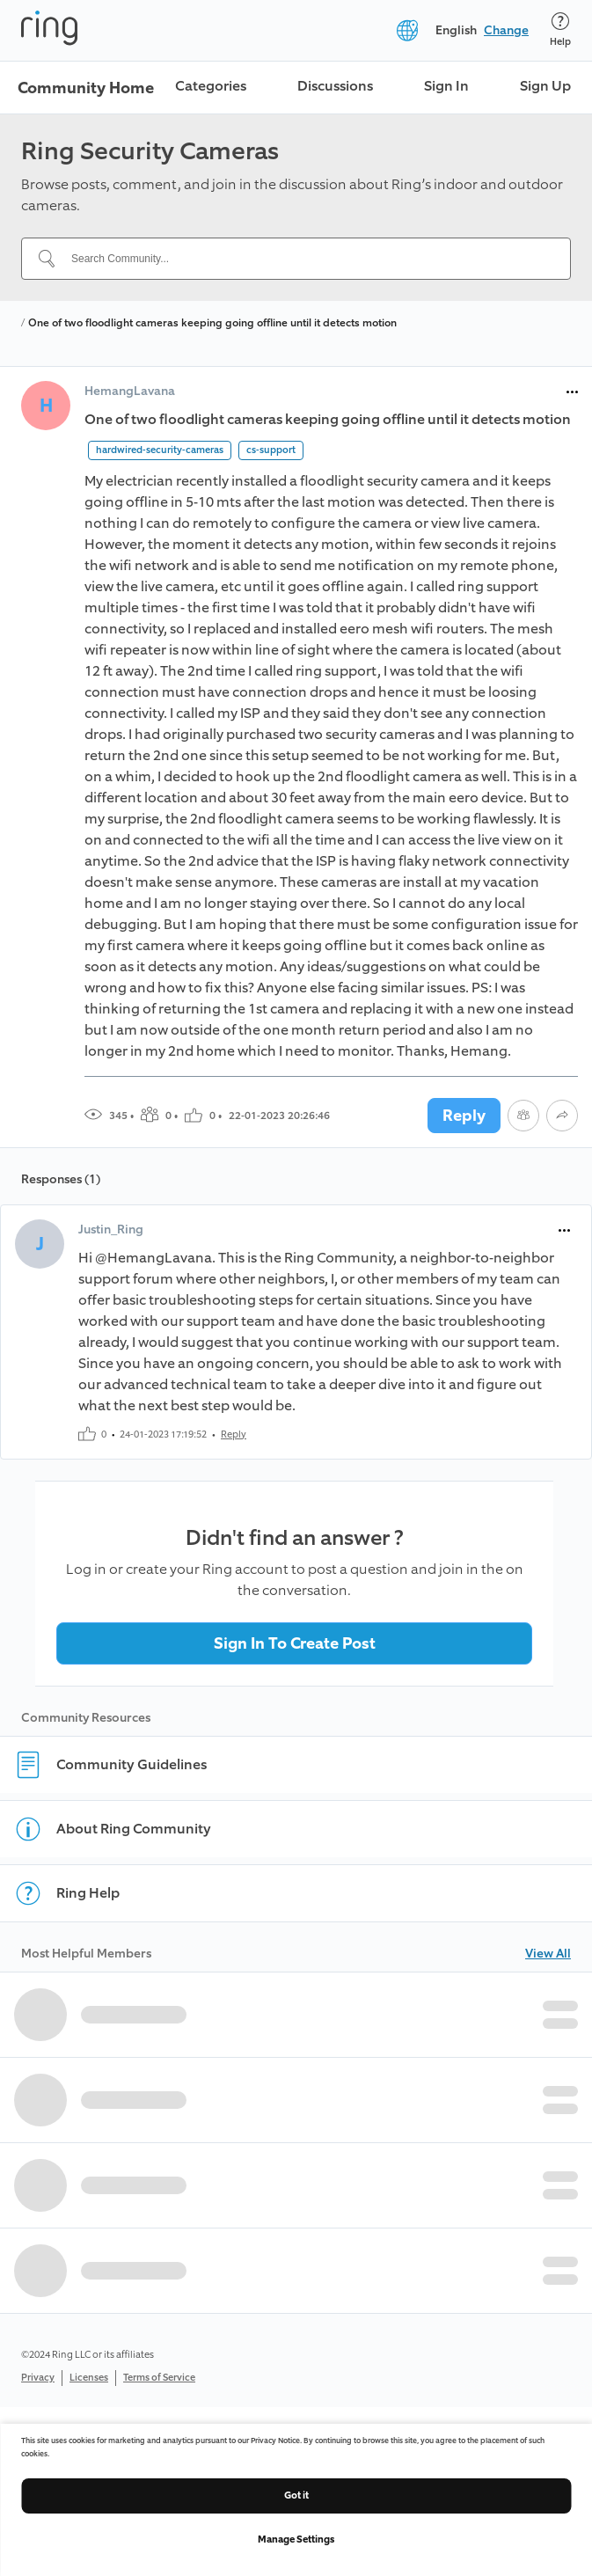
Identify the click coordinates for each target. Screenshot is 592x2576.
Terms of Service (159, 2377)
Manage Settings (296, 2539)
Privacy (38, 2377)
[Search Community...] (306, 258)
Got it (296, 2495)
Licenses (88, 2377)
